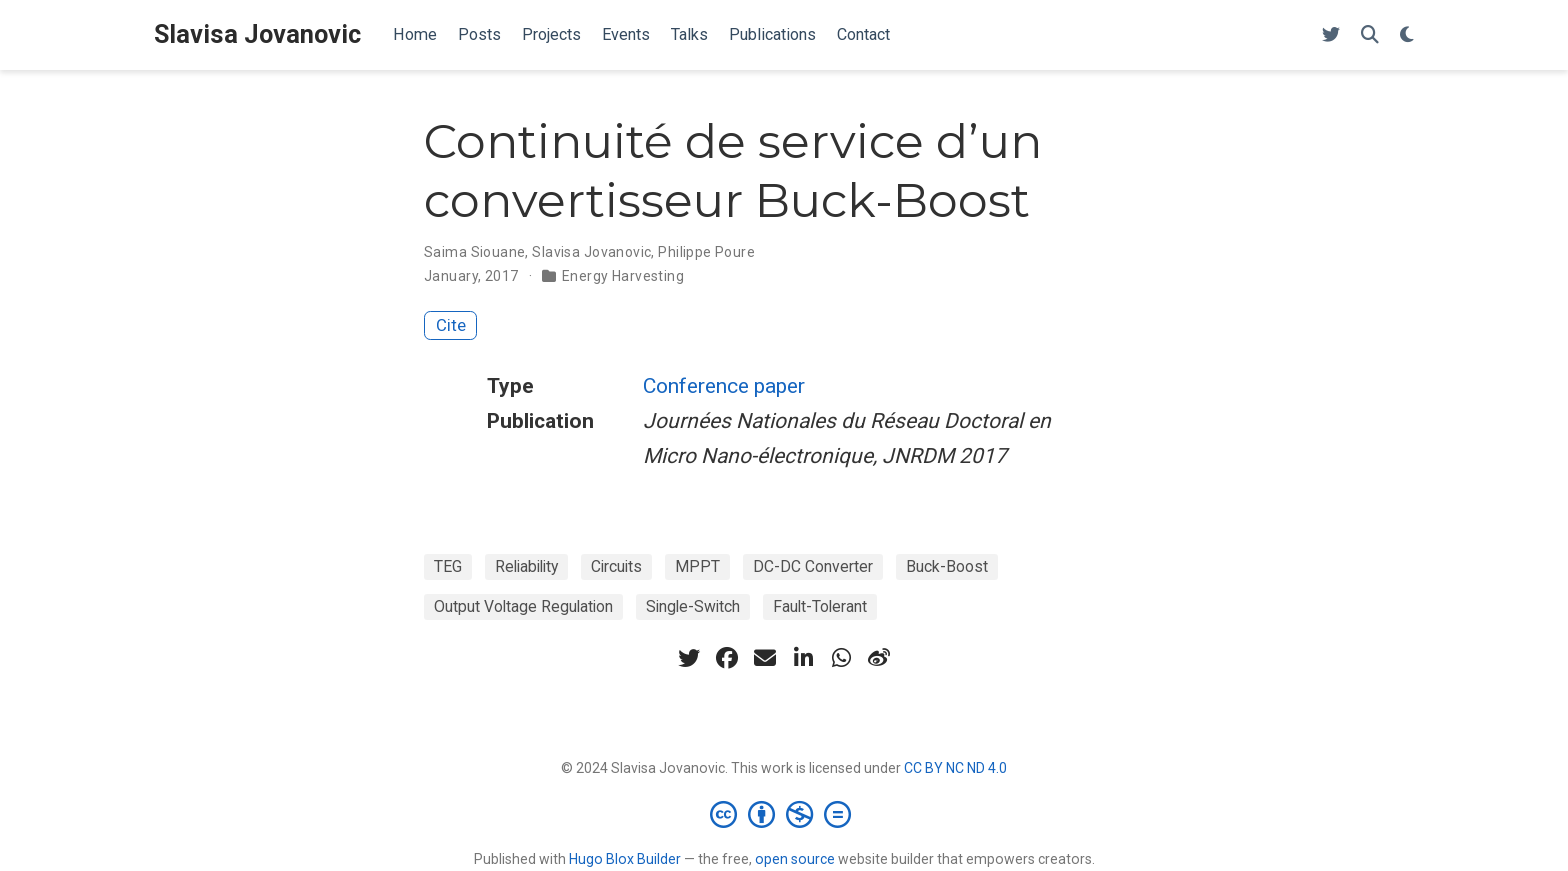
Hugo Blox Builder (625, 859)
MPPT (697, 566)
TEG (448, 566)
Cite (451, 325)
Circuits (616, 566)
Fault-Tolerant (820, 606)
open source (795, 859)
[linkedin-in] (803, 658)
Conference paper (724, 386)
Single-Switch (693, 606)
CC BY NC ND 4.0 (955, 768)
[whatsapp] (841, 658)
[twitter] (689, 658)
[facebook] (727, 658)
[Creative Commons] (784, 814)
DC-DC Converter (813, 566)
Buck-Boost (947, 566)
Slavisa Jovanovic (257, 34)
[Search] (1370, 35)
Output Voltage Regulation (523, 606)
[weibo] (879, 658)
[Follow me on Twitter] (1331, 35)
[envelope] (765, 658)
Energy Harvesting (623, 276)
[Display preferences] (1407, 35)
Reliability (526, 566)
